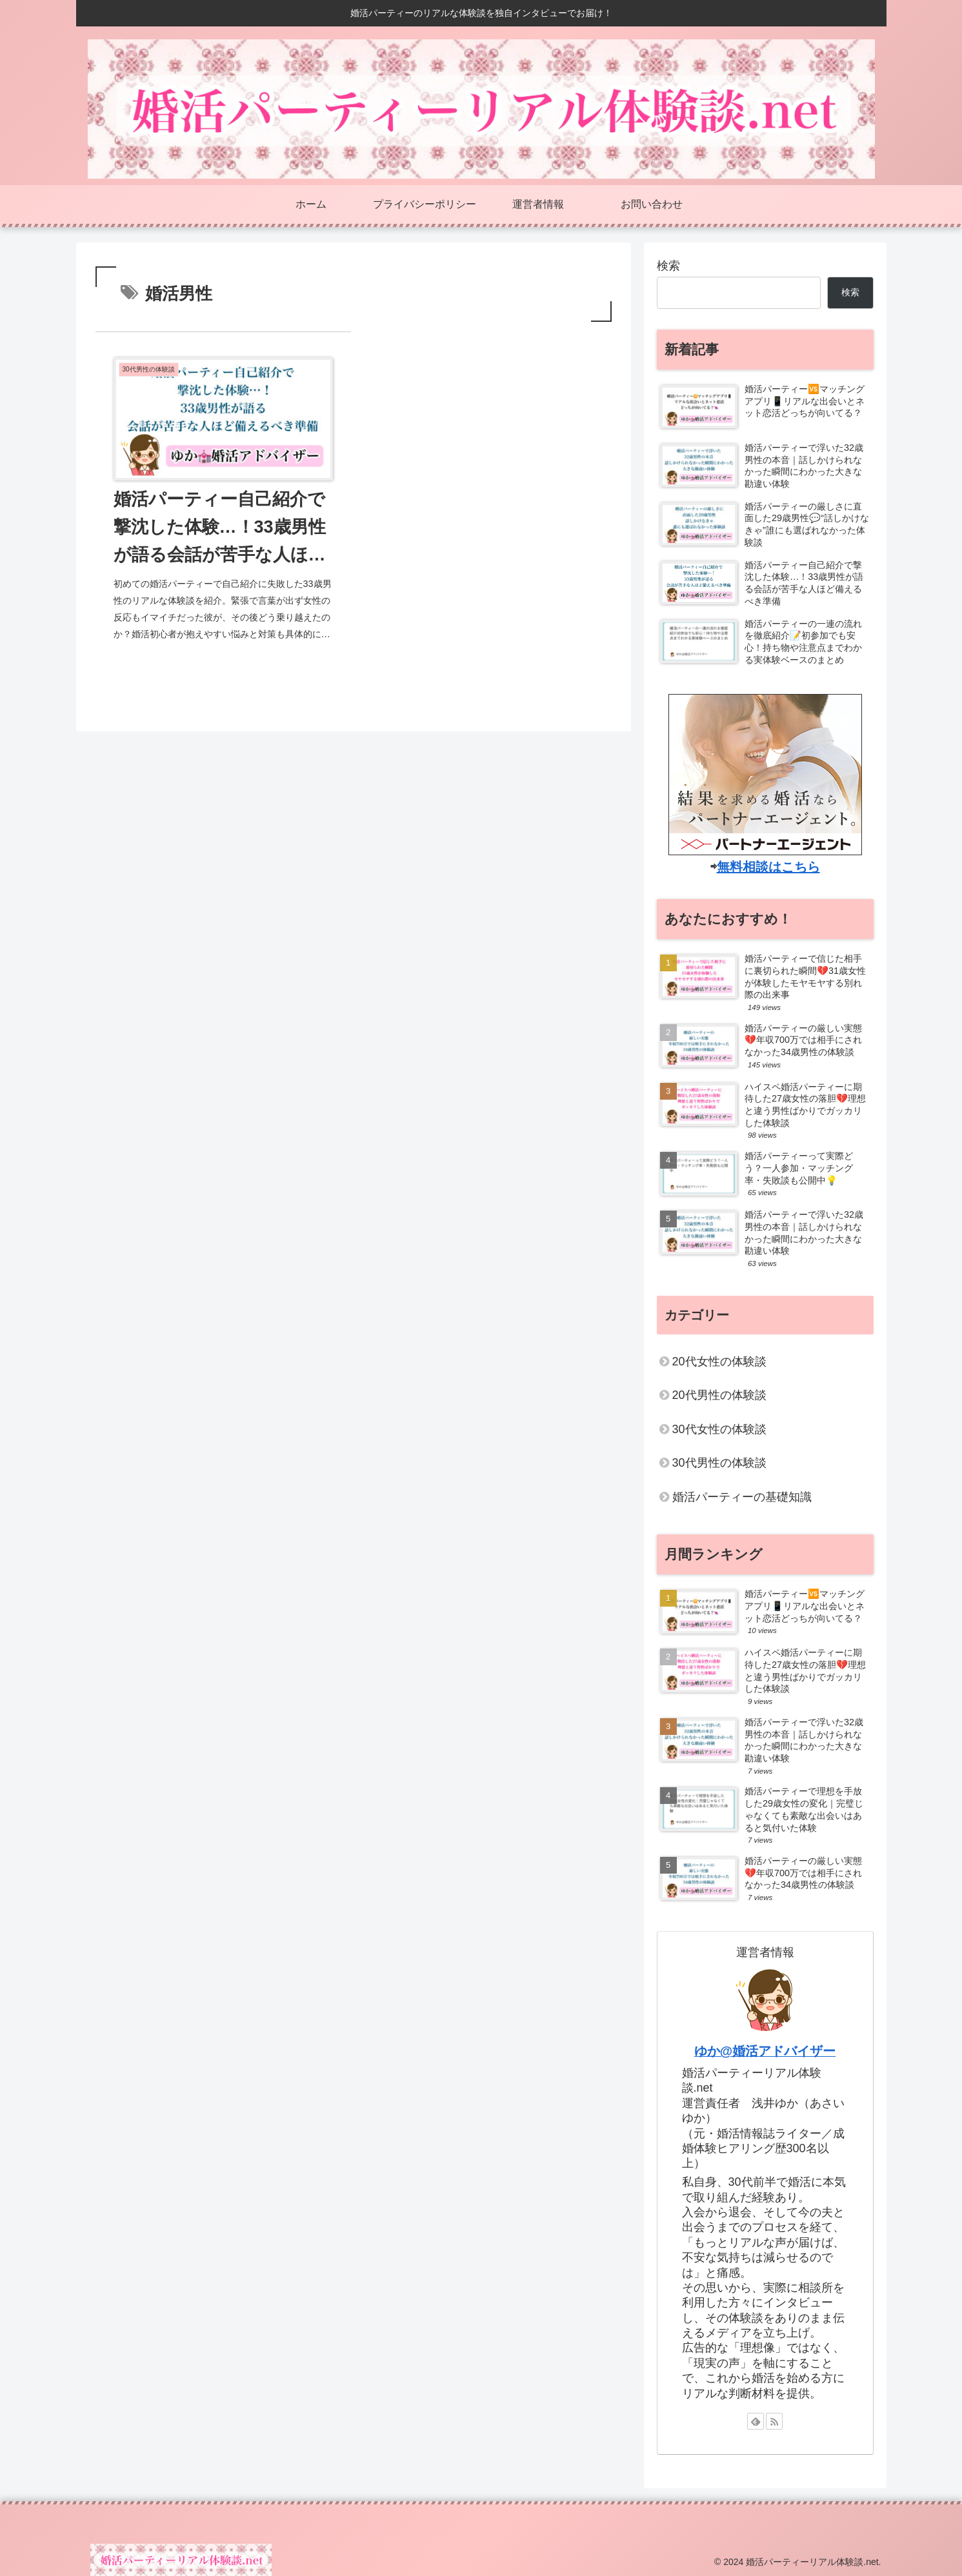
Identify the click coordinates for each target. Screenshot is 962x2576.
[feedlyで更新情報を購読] (755, 2421)
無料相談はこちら (768, 867)
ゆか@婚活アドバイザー (765, 2051)
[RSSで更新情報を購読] (774, 2421)
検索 (668, 265)
